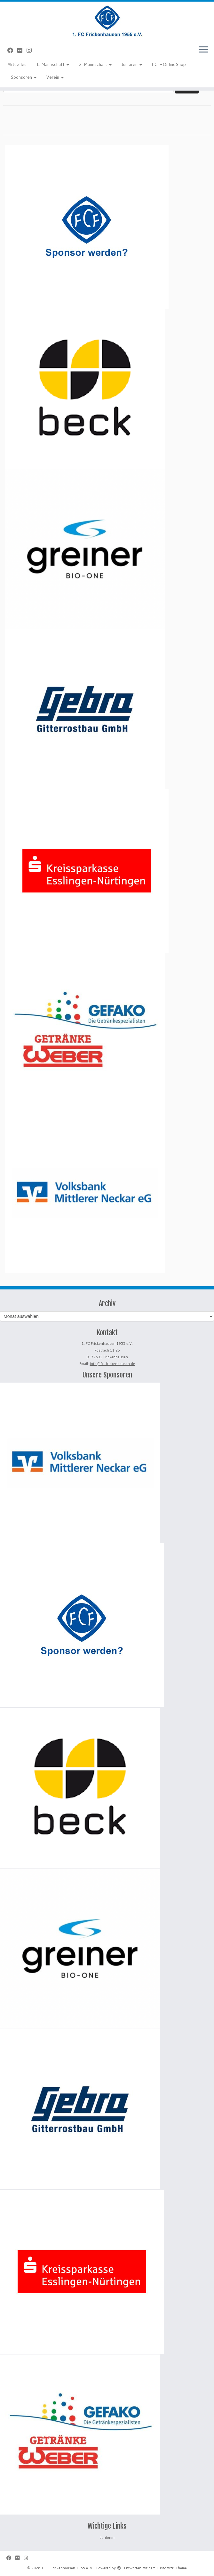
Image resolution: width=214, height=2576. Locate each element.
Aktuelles (17, 64)
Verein (55, 77)
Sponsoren (23, 77)
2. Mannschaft (95, 64)
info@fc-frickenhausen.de (112, 1363)
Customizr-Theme (171, 2568)
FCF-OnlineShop (169, 64)
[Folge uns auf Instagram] (31, 50)
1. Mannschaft (52, 64)
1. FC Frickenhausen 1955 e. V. (67, 2568)
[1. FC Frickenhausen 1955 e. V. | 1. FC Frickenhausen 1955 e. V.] (107, 21)
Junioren (131, 64)
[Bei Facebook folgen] (12, 50)
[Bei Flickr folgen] (22, 50)
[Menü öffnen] (203, 50)
